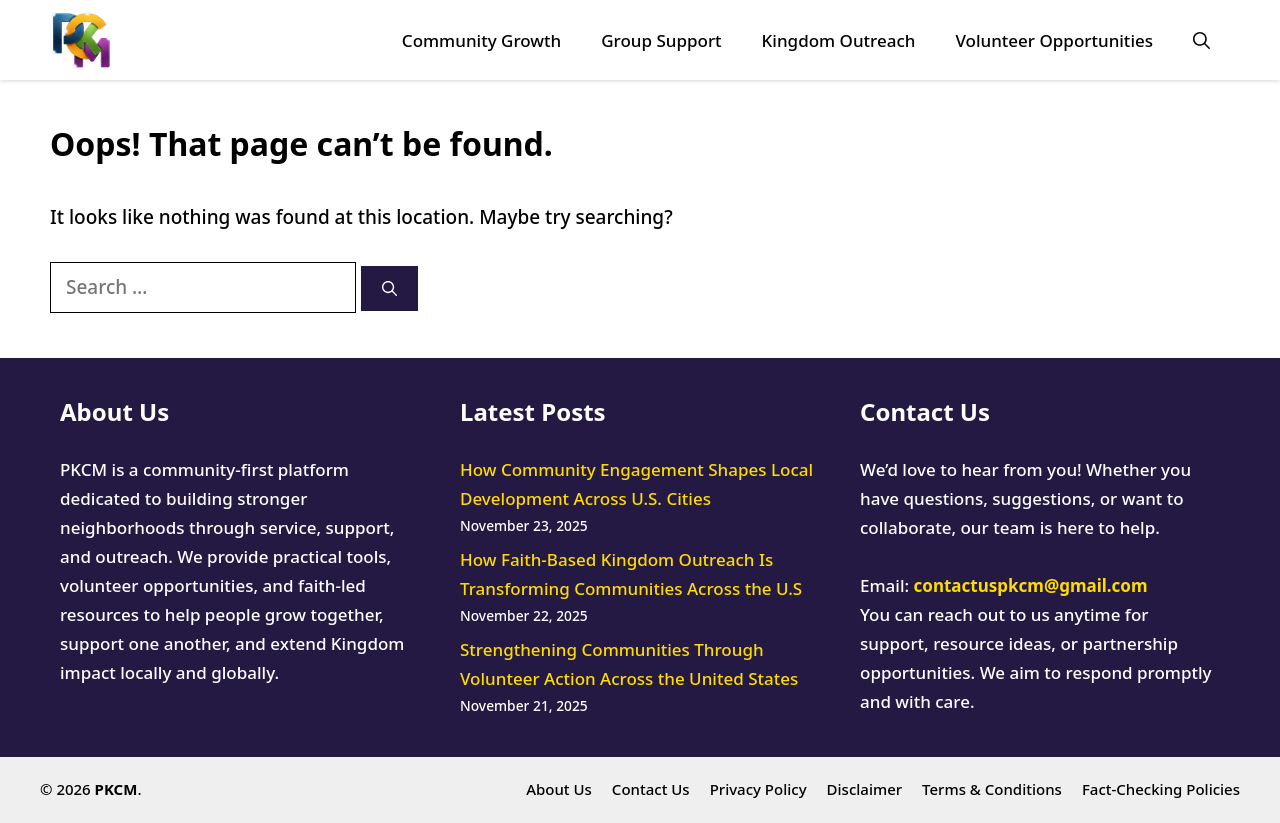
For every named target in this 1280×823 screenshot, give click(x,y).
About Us (559, 789)
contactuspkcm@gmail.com (1031, 585)
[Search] (389, 288)
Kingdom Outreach (839, 40)
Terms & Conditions (992, 789)
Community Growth (481, 40)
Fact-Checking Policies (1161, 789)
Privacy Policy (758, 789)
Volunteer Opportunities (1054, 40)
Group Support (661, 40)
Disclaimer (865, 789)
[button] (1201, 40)
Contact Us (651, 789)
